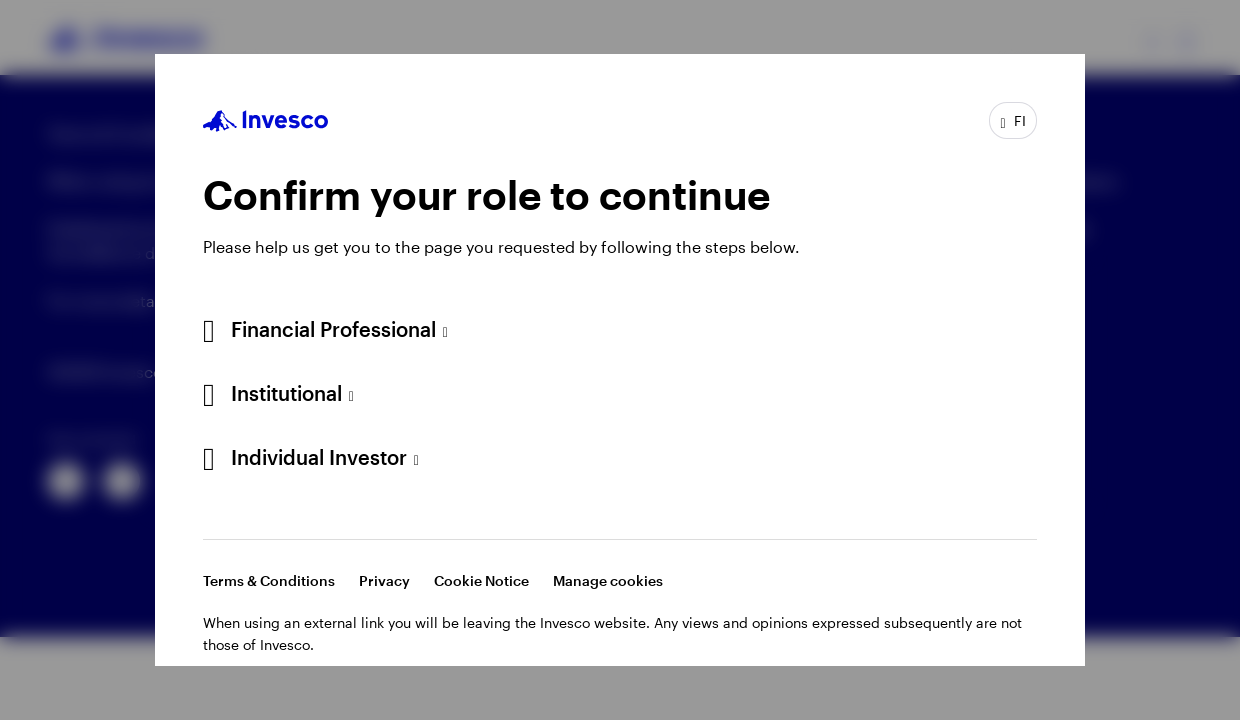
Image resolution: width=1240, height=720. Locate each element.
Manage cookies (608, 580)
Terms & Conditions (269, 580)
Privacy (384, 580)
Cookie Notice (481, 580)
